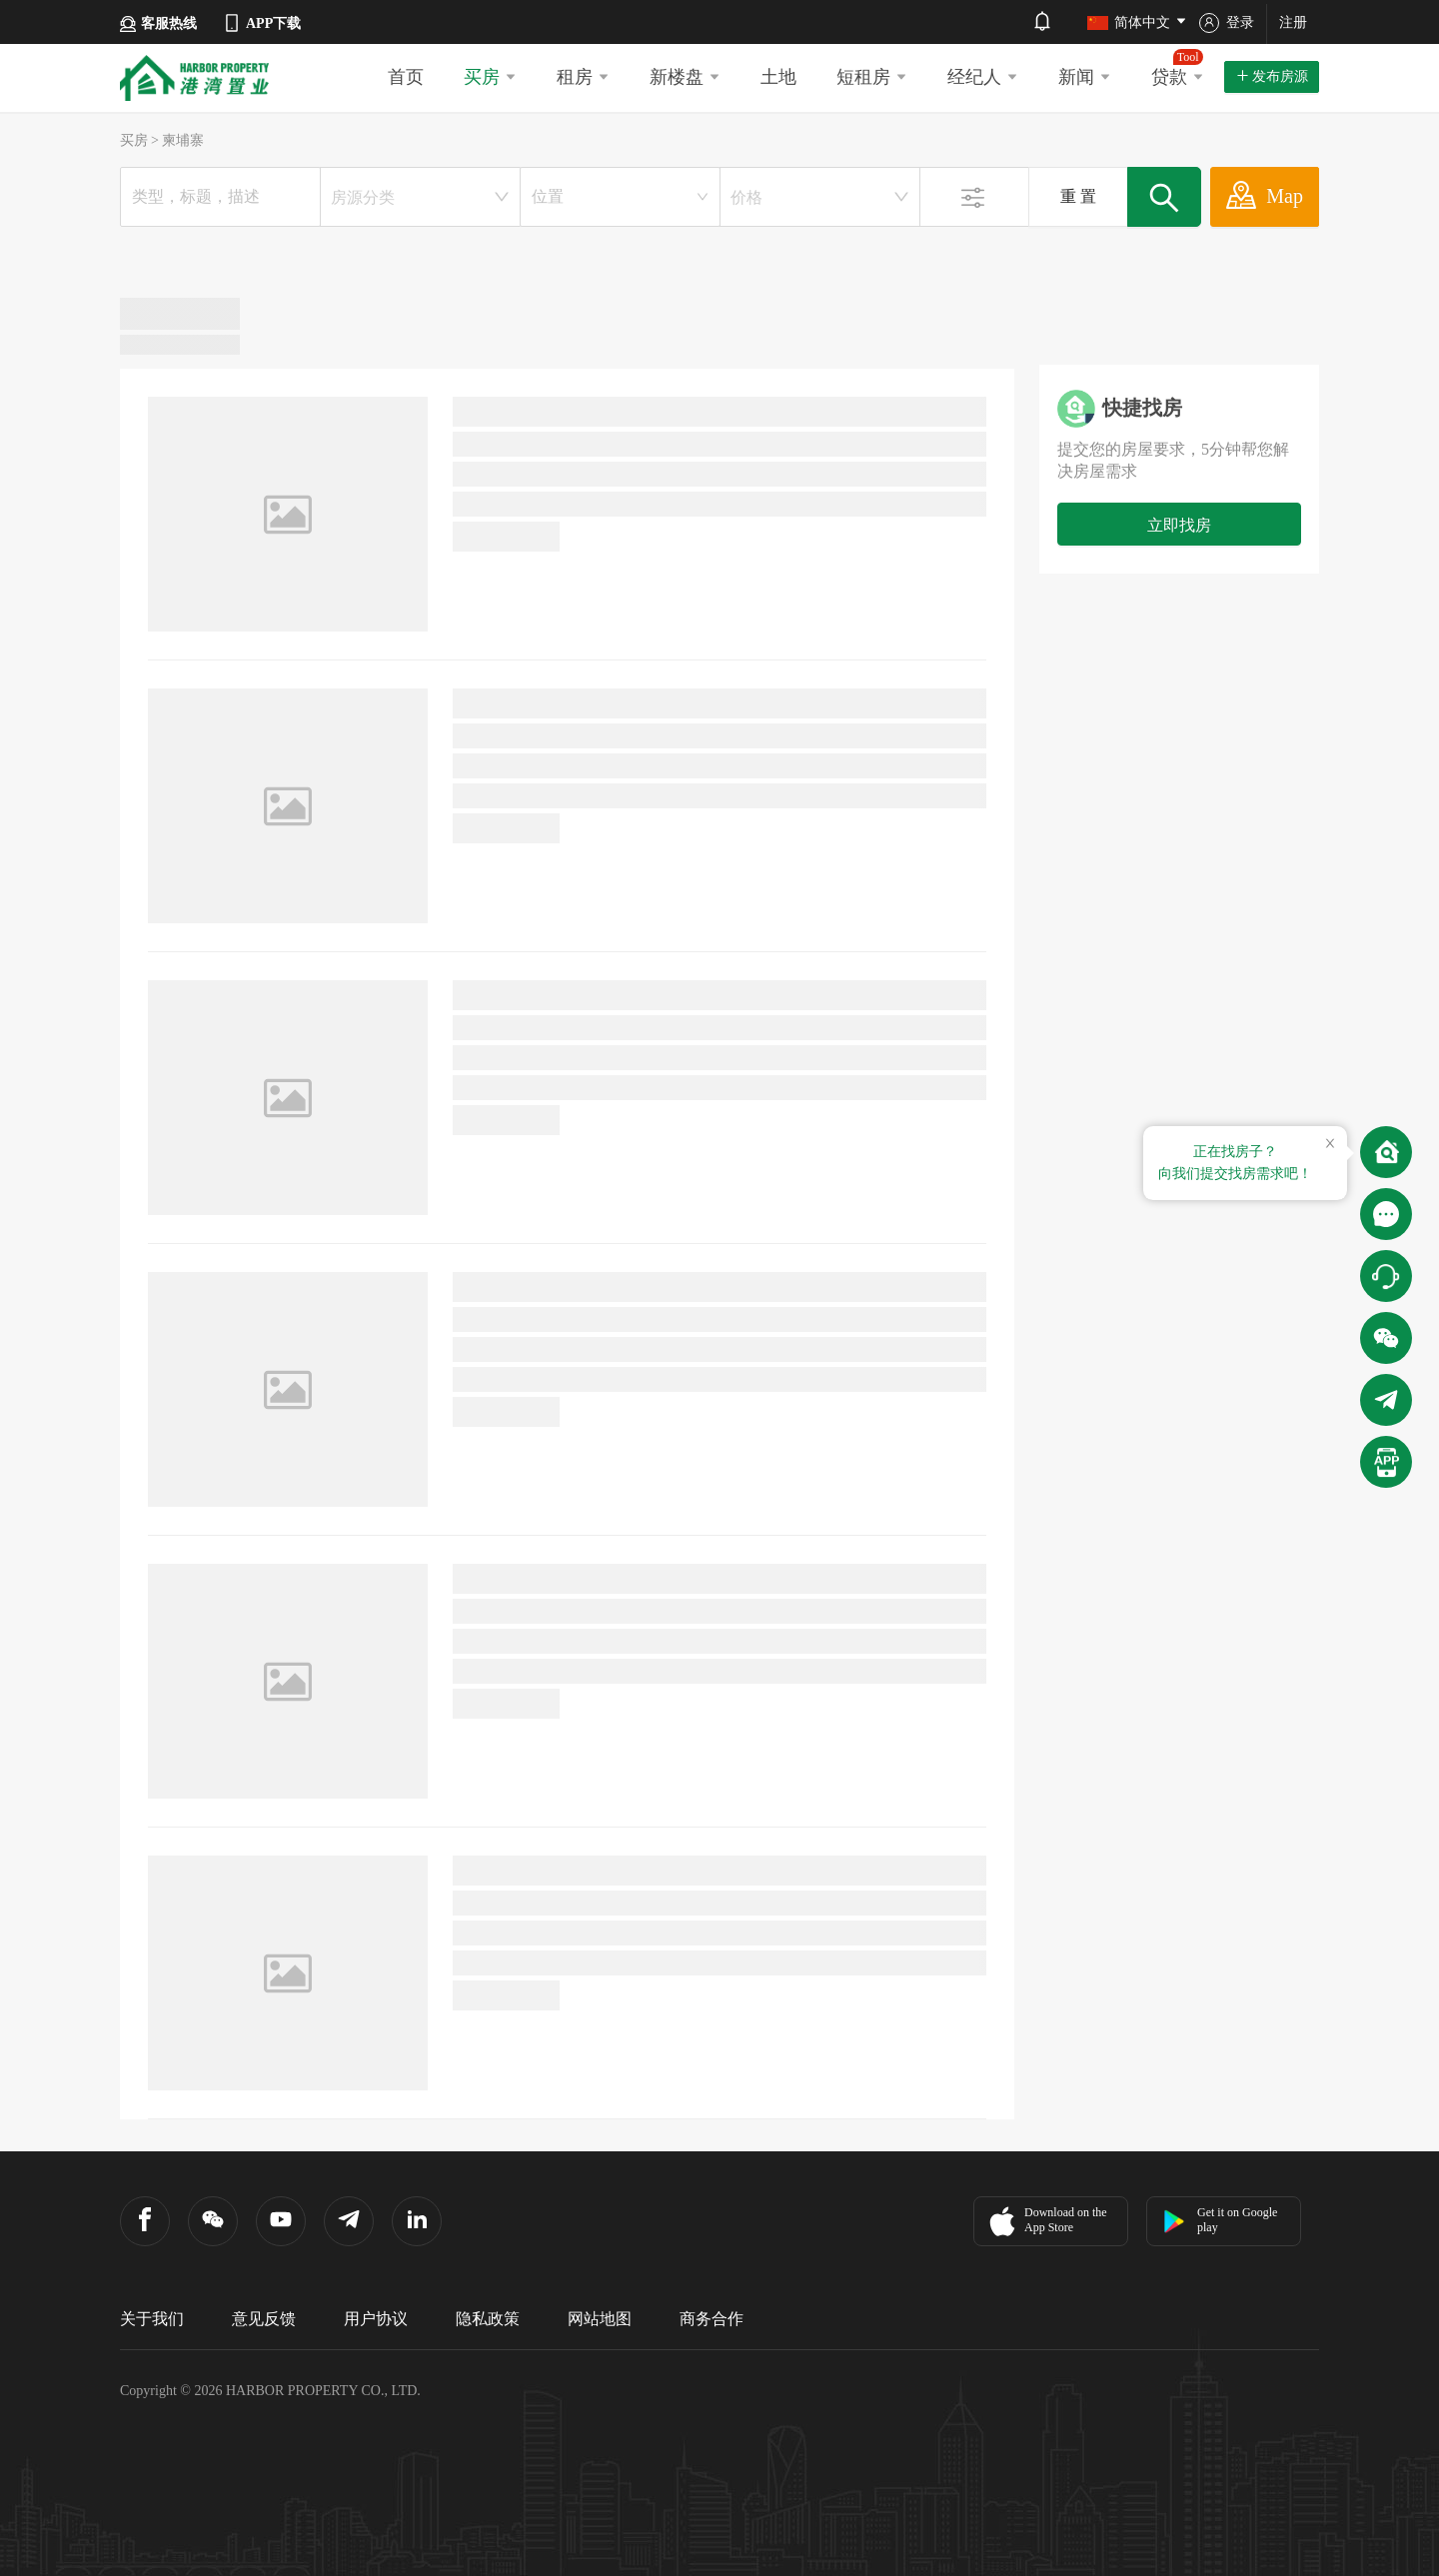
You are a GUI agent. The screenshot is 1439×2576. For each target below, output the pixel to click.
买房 (490, 77)
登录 (1226, 23)
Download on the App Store (1045, 2221)
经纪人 (982, 77)
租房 (583, 77)
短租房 (871, 77)
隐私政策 (488, 2318)
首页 (406, 77)
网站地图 (600, 2318)
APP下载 (261, 23)
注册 (1293, 22)
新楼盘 (685, 77)
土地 (778, 77)
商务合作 (711, 2318)
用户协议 (376, 2318)
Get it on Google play (1219, 2219)
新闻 (1084, 77)
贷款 (1177, 68)
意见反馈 (264, 2318)
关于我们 (152, 2318)
